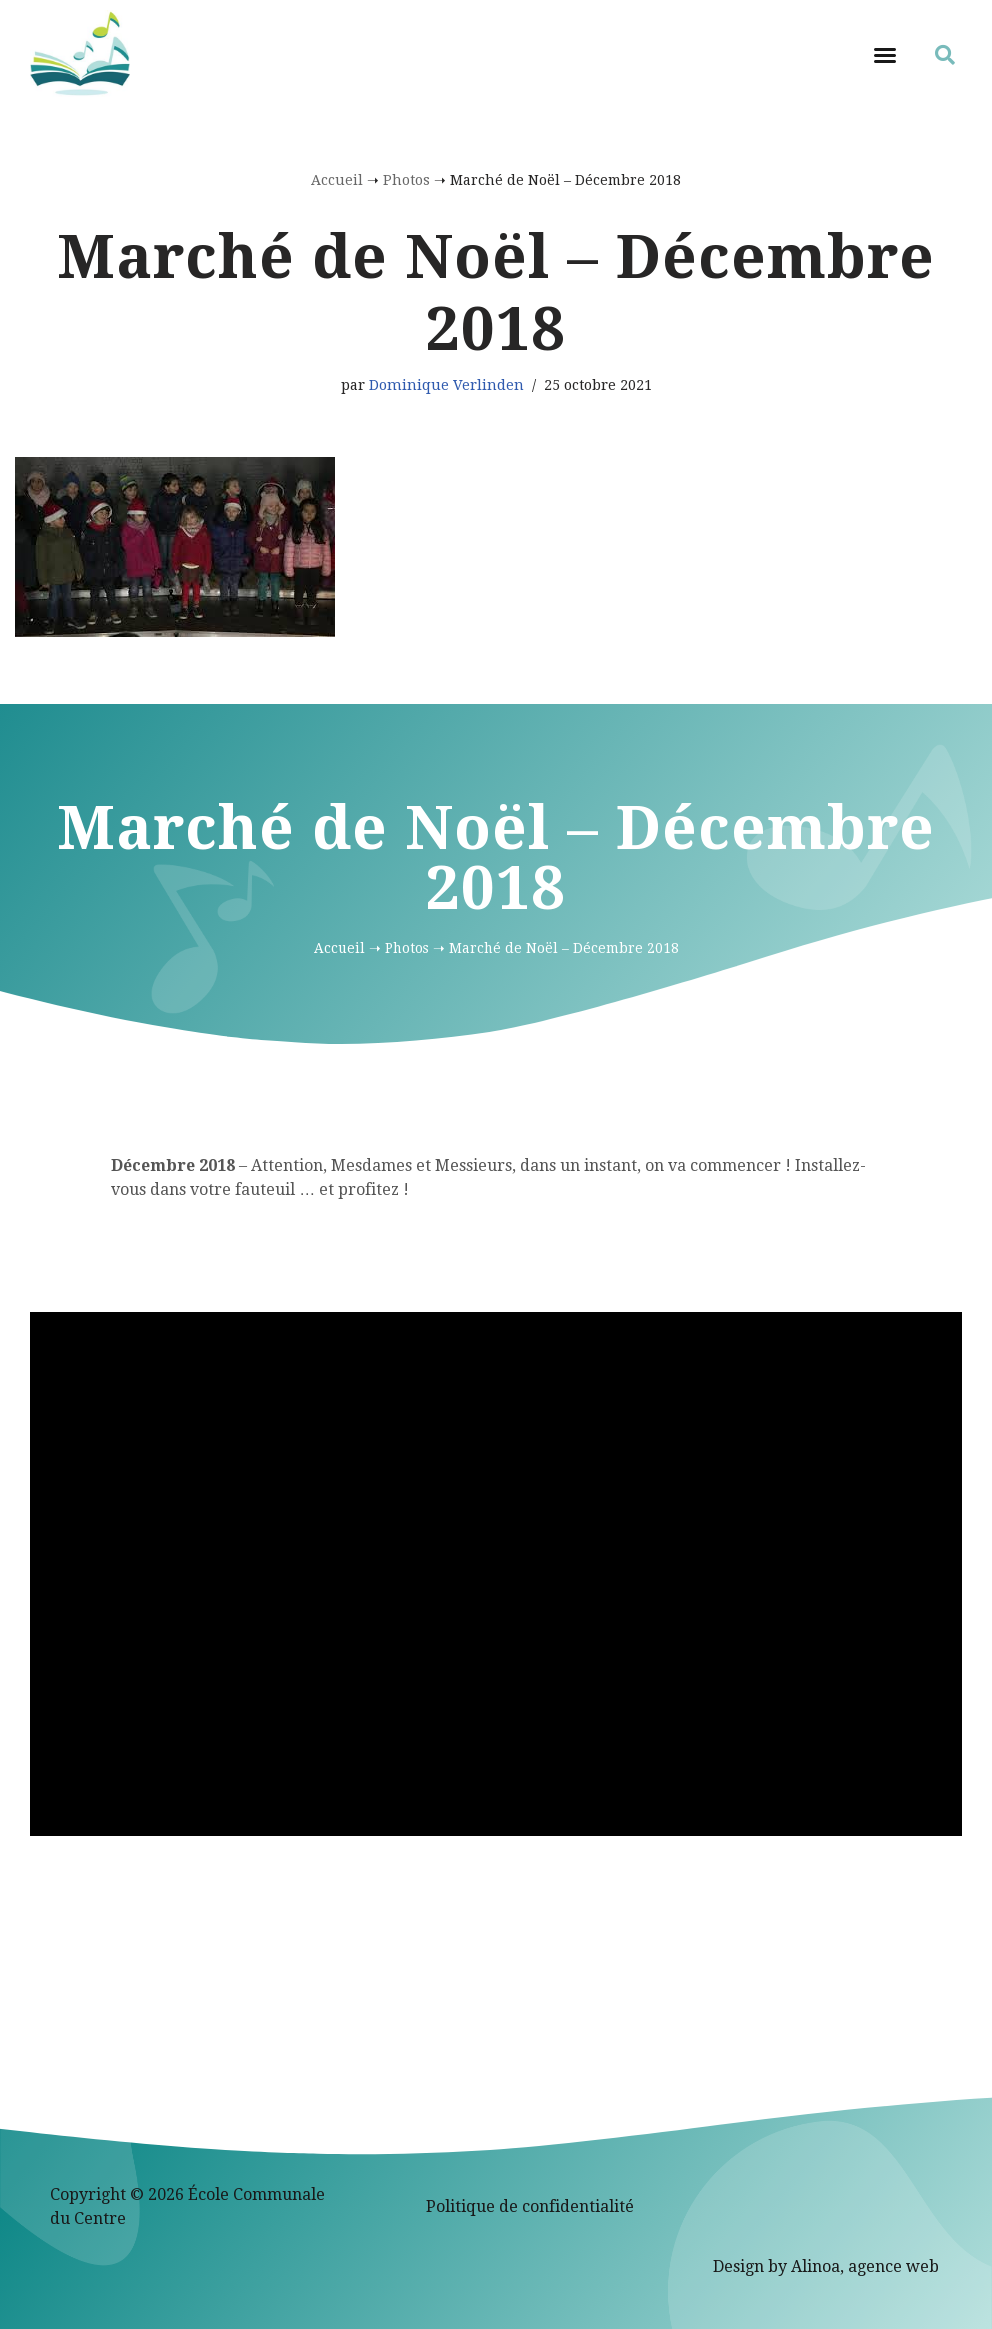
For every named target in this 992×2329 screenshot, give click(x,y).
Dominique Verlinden (446, 385)
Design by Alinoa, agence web (826, 2266)
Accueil (337, 180)
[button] (885, 55)
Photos (406, 180)
